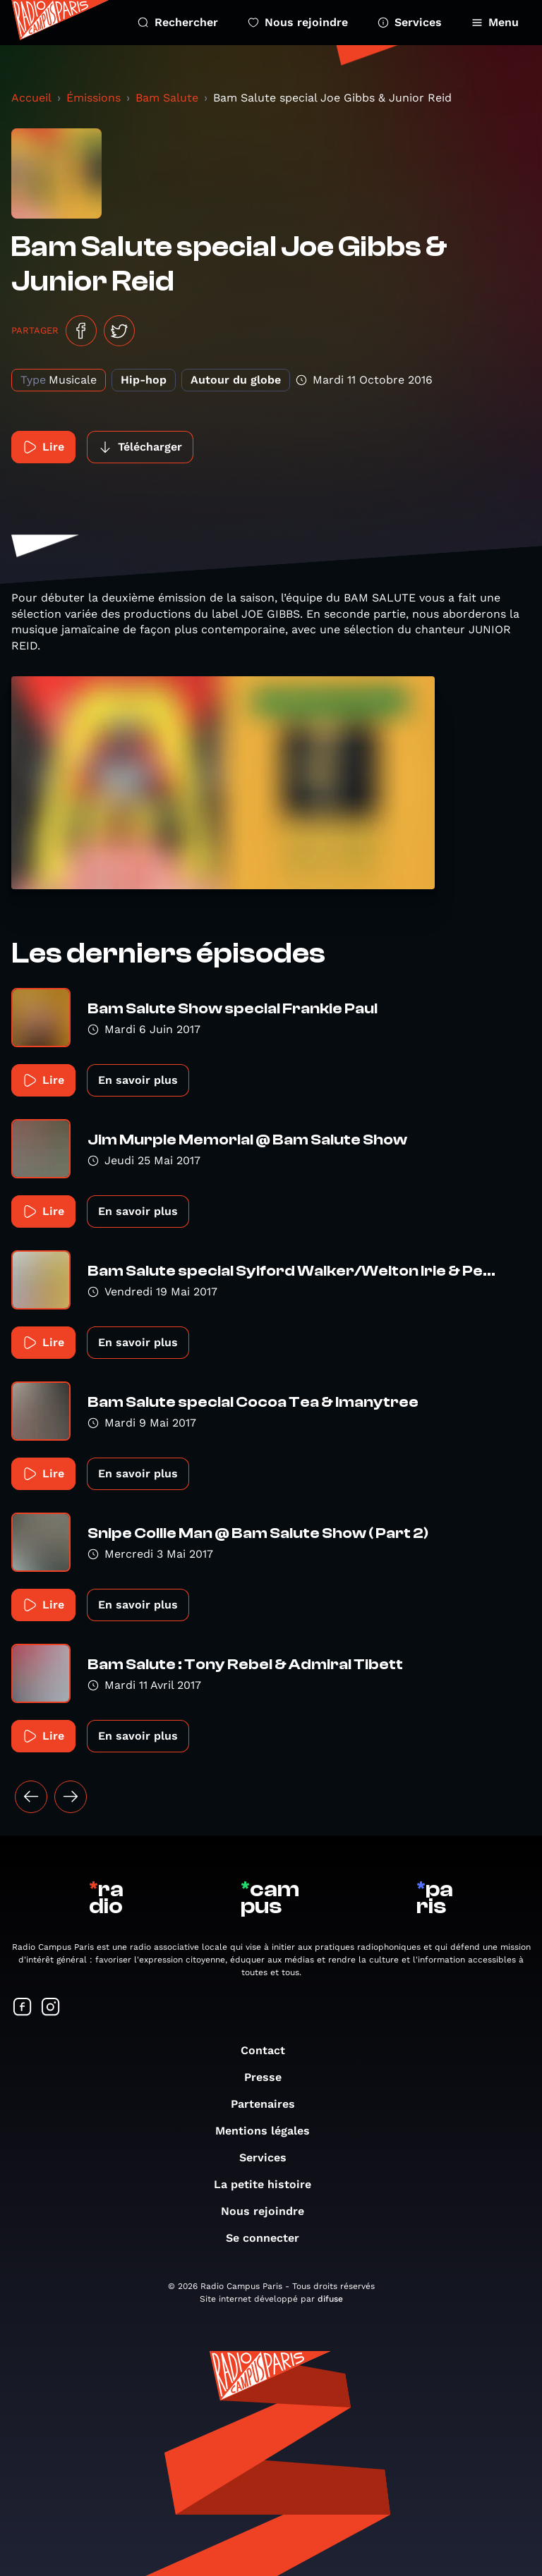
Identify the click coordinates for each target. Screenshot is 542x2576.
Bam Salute (167, 97)
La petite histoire (269, 2184)
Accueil (31, 97)
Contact (270, 2050)
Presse (270, 2077)
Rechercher (178, 22)
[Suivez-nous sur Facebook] (22, 2008)
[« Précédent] (31, 1796)
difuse (330, 2299)
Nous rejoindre (298, 22)
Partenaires (270, 2104)
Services (410, 22)
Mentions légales (269, 2130)
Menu (495, 22)
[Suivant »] (70, 1796)
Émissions (93, 97)
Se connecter (269, 2238)
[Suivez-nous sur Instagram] (51, 2008)
